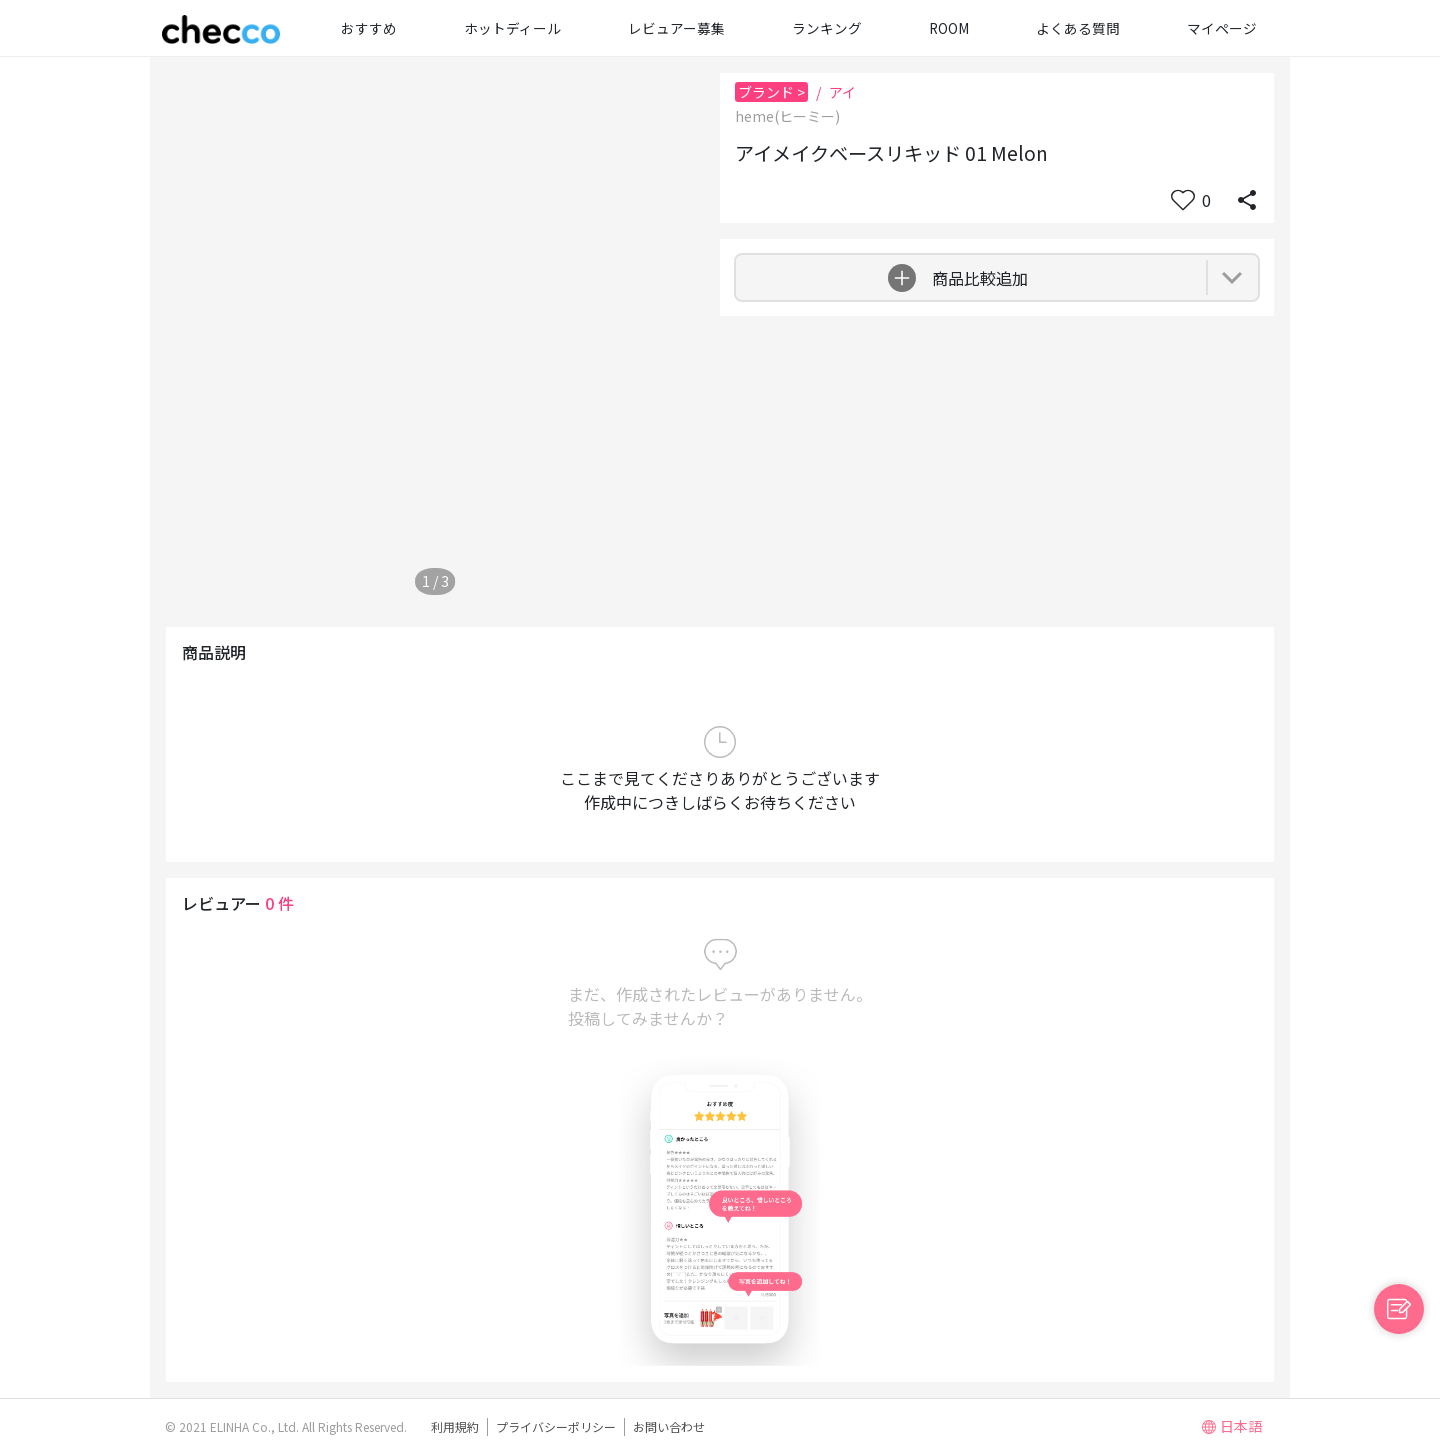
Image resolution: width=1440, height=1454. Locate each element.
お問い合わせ (669, 1426)
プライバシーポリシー (556, 1426)
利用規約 (455, 1426)
